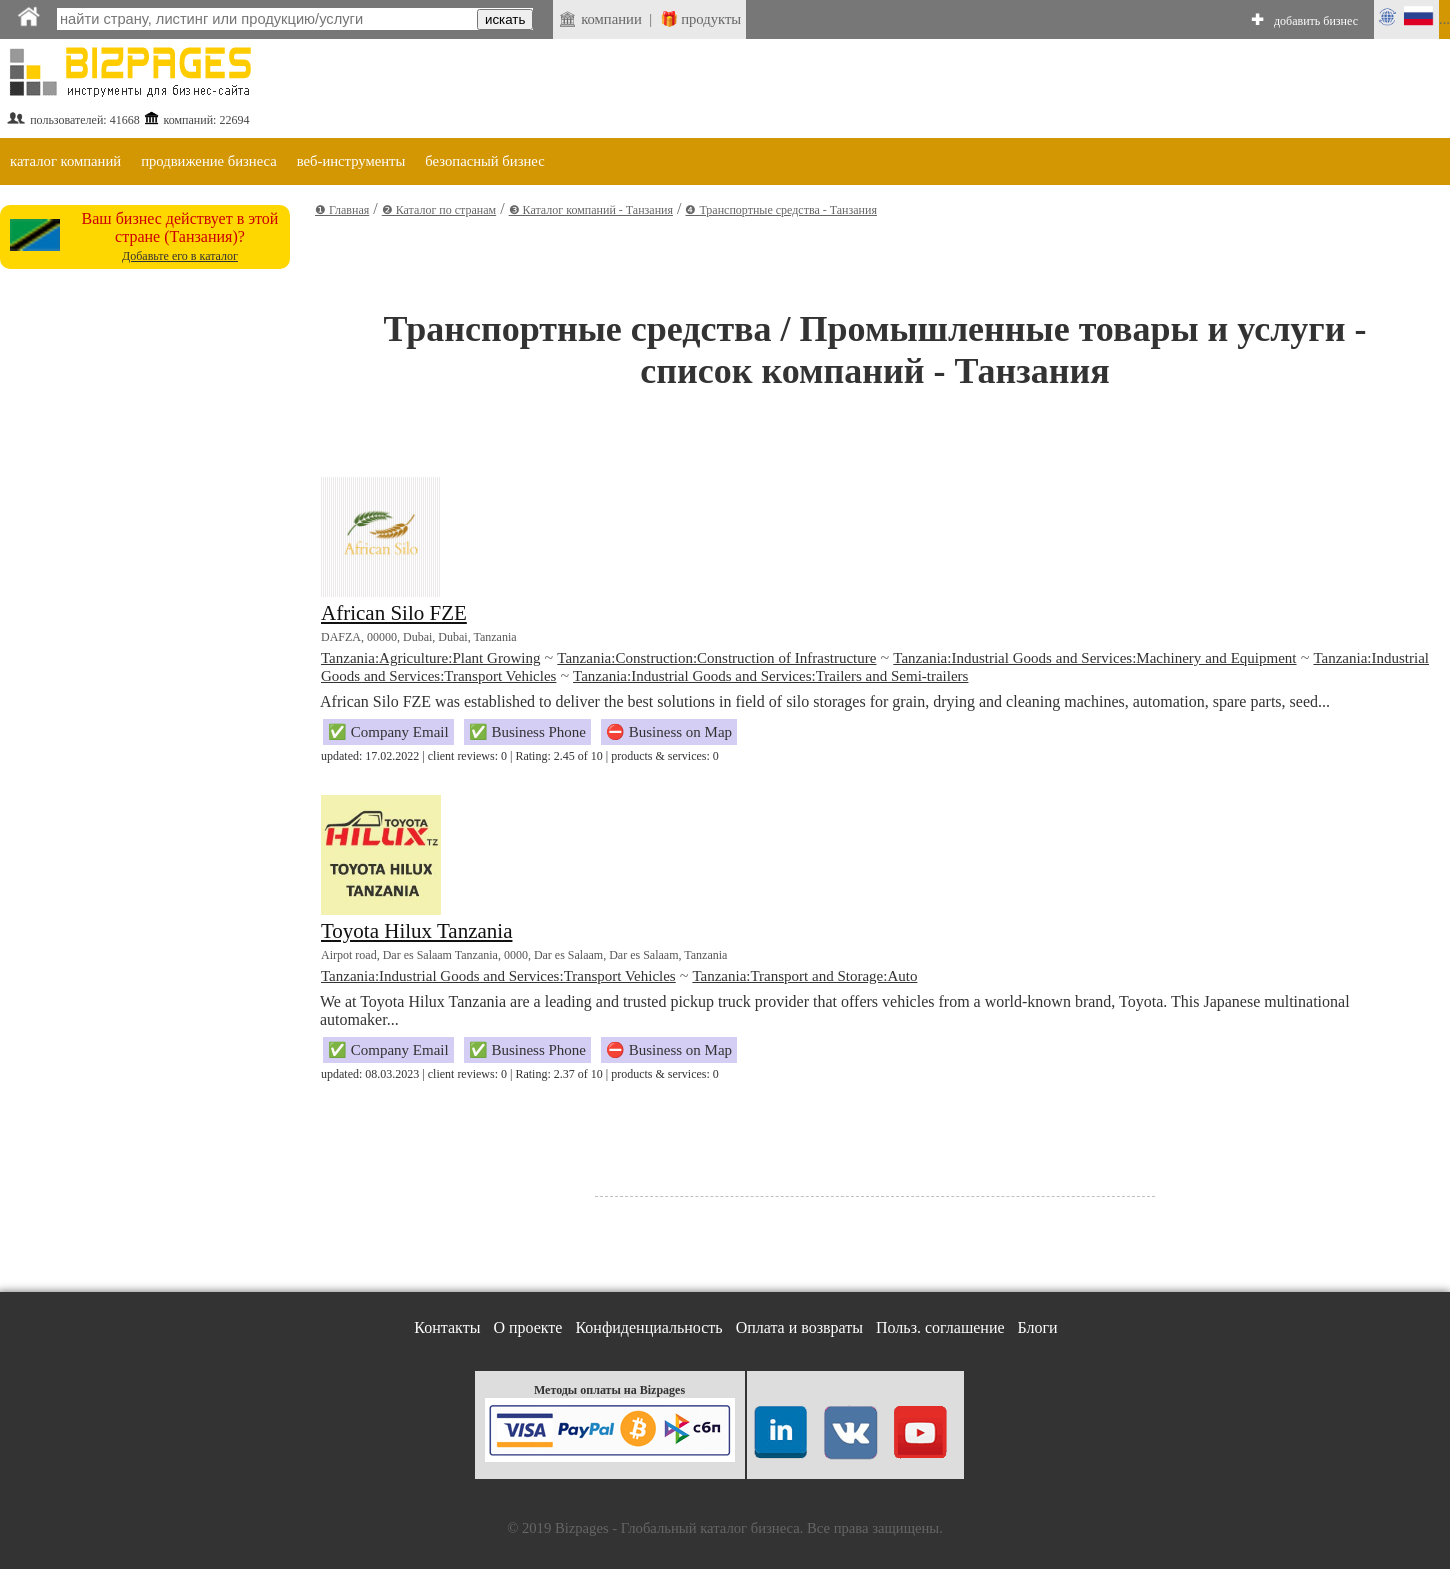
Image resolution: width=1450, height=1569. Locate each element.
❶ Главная (342, 210)
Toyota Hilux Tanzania (416, 931)
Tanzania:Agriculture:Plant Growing (430, 658)
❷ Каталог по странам (439, 210)
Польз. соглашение (940, 1327)
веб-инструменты (351, 161)
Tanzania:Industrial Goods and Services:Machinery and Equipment (1094, 658)
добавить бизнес (1316, 21)
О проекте (527, 1327)
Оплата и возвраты (799, 1327)
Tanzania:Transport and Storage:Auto (804, 976)
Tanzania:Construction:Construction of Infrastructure (716, 658)
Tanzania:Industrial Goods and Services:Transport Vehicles (498, 976)
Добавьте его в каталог (180, 256)
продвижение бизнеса (209, 161)
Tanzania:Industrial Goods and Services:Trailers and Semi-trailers (770, 676)
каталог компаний (65, 161)
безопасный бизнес (484, 161)
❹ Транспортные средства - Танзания (780, 210)
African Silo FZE (394, 613)
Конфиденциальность (648, 1327)
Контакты (447, 1327)
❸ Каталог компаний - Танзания (591, 210)
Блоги (1038, 1327)
